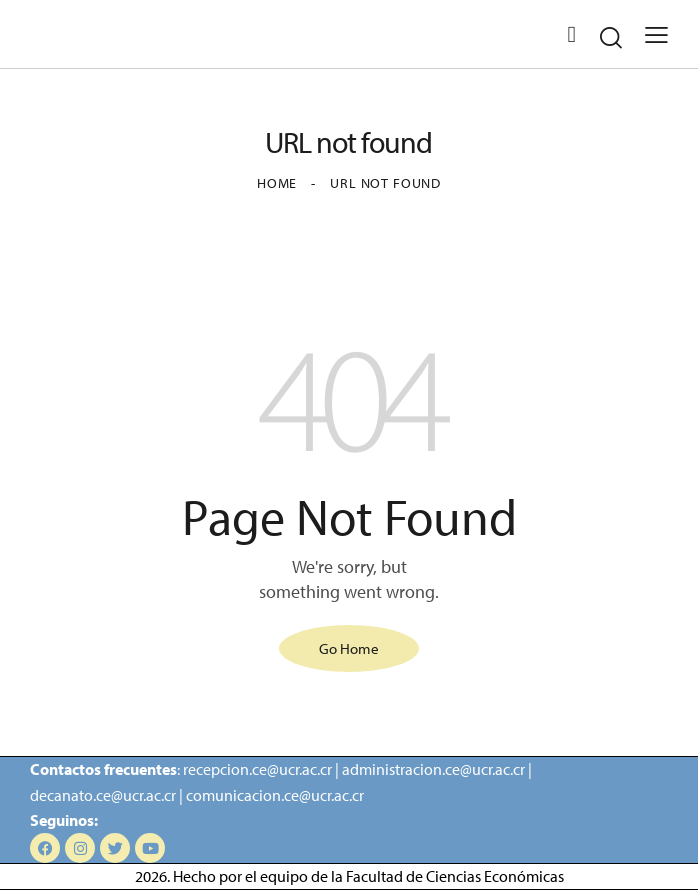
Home (277, 183)
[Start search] (611, 37)
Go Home (349, 648)
